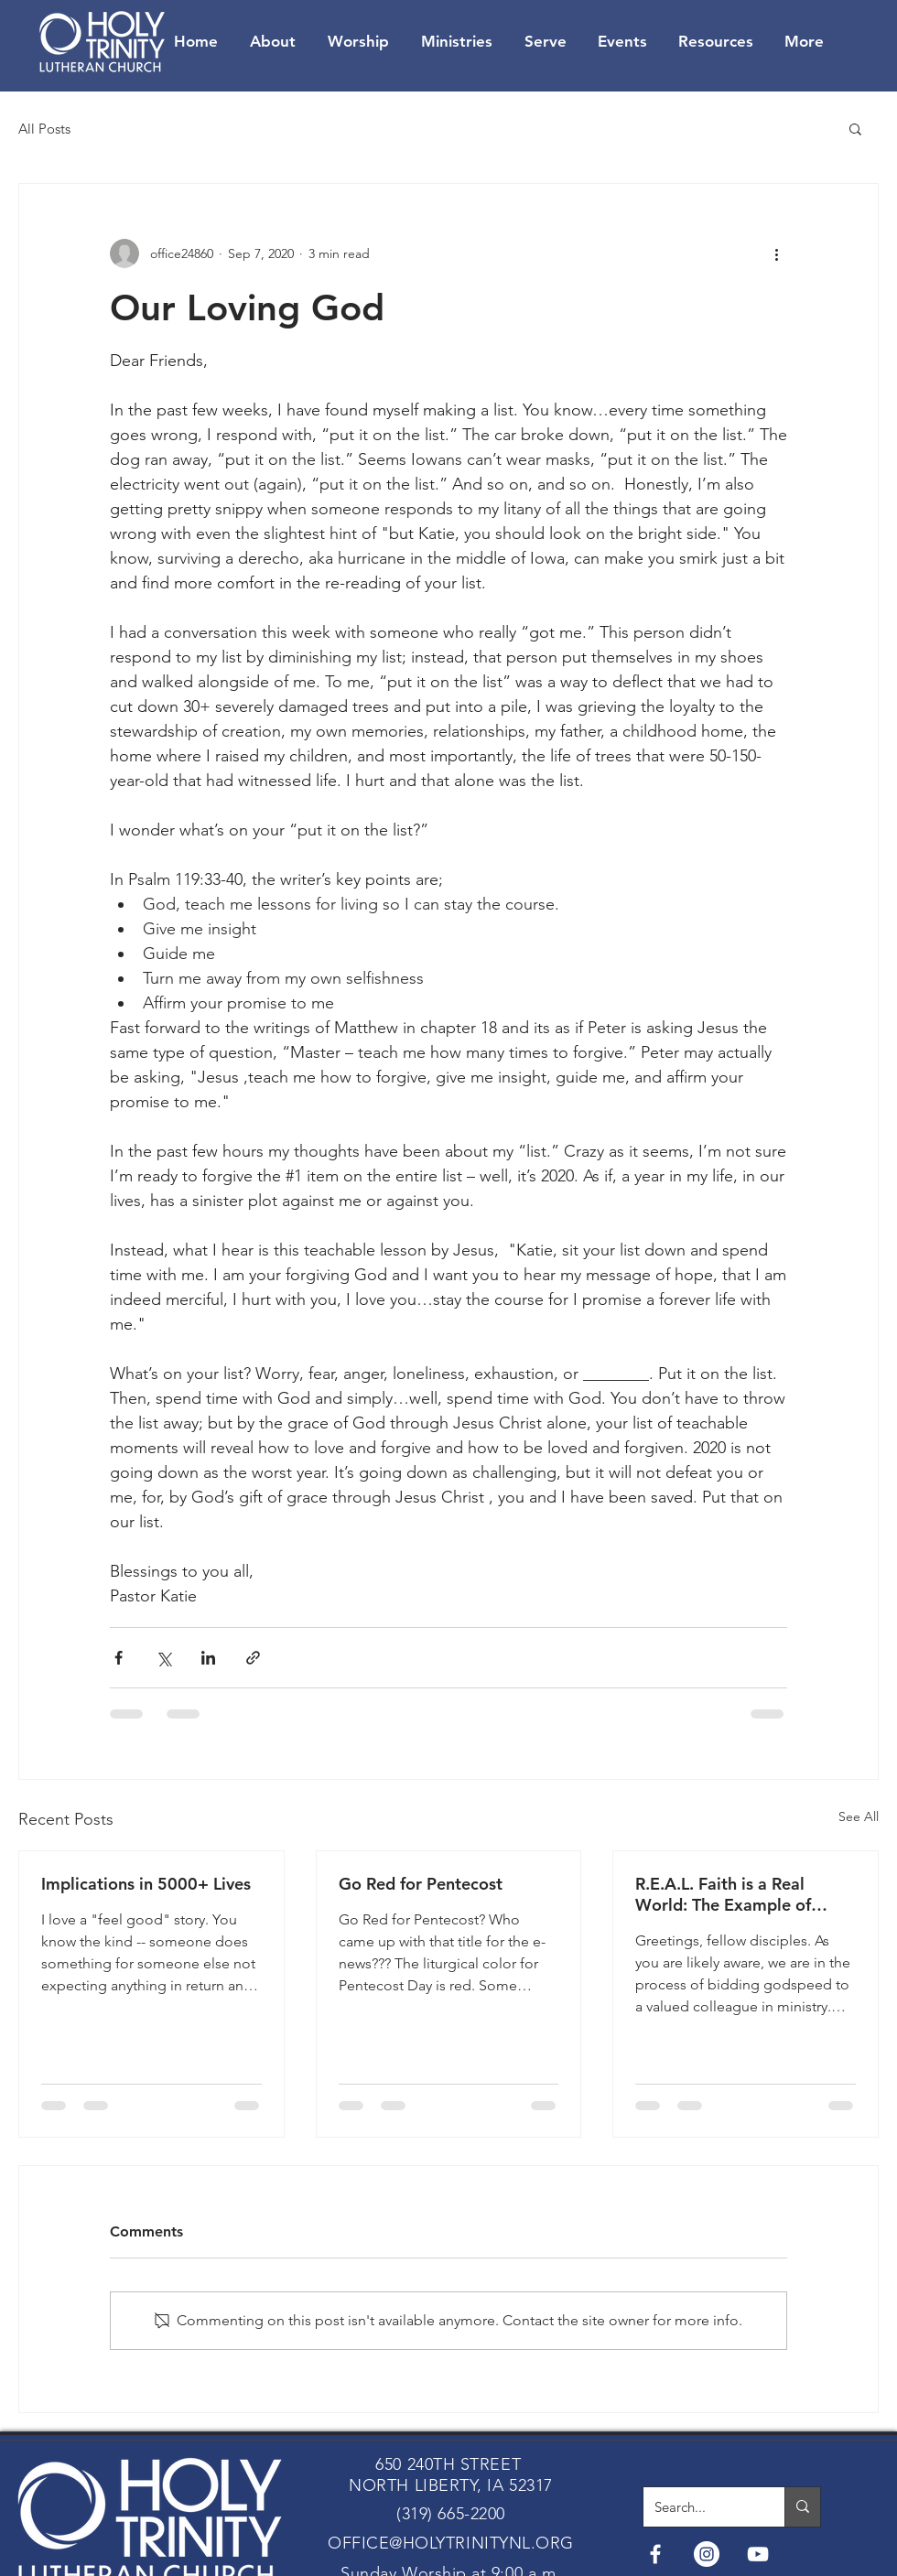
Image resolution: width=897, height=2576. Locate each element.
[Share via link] (253, 1657)
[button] (855, 128)
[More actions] (776, 253)
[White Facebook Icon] (655, 2554)
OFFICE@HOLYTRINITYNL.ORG (451, 2543)
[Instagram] (706, 2554)
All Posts (44, 128)
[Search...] (700, 2507)
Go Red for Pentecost (421, 1883)
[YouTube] (758, 2554)
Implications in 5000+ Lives (146, 1883)
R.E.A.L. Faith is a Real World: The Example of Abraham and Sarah (723, 1894)
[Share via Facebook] (118, 1657)
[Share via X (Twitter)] (163, 1657)
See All (858, 1816)
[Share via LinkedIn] (208, 1657)
